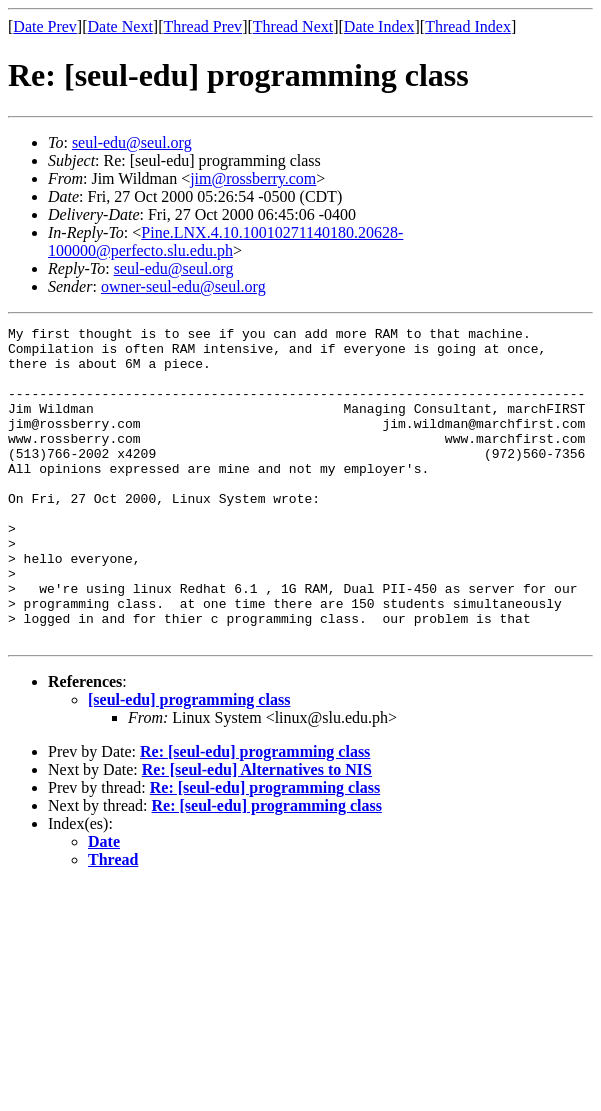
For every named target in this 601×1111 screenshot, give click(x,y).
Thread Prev (202, 26)
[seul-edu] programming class (189, 762)
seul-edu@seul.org (132, 142)
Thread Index (468, 26)
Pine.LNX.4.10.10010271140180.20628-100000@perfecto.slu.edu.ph (225, 241)
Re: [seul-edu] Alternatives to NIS (257, 832)
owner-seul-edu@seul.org (183, 286)
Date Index (379, 26)
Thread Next (293, 26)
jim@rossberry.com (253, 178)
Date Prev (45, 26)
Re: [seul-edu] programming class (255, 814)
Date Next (120, 26)
